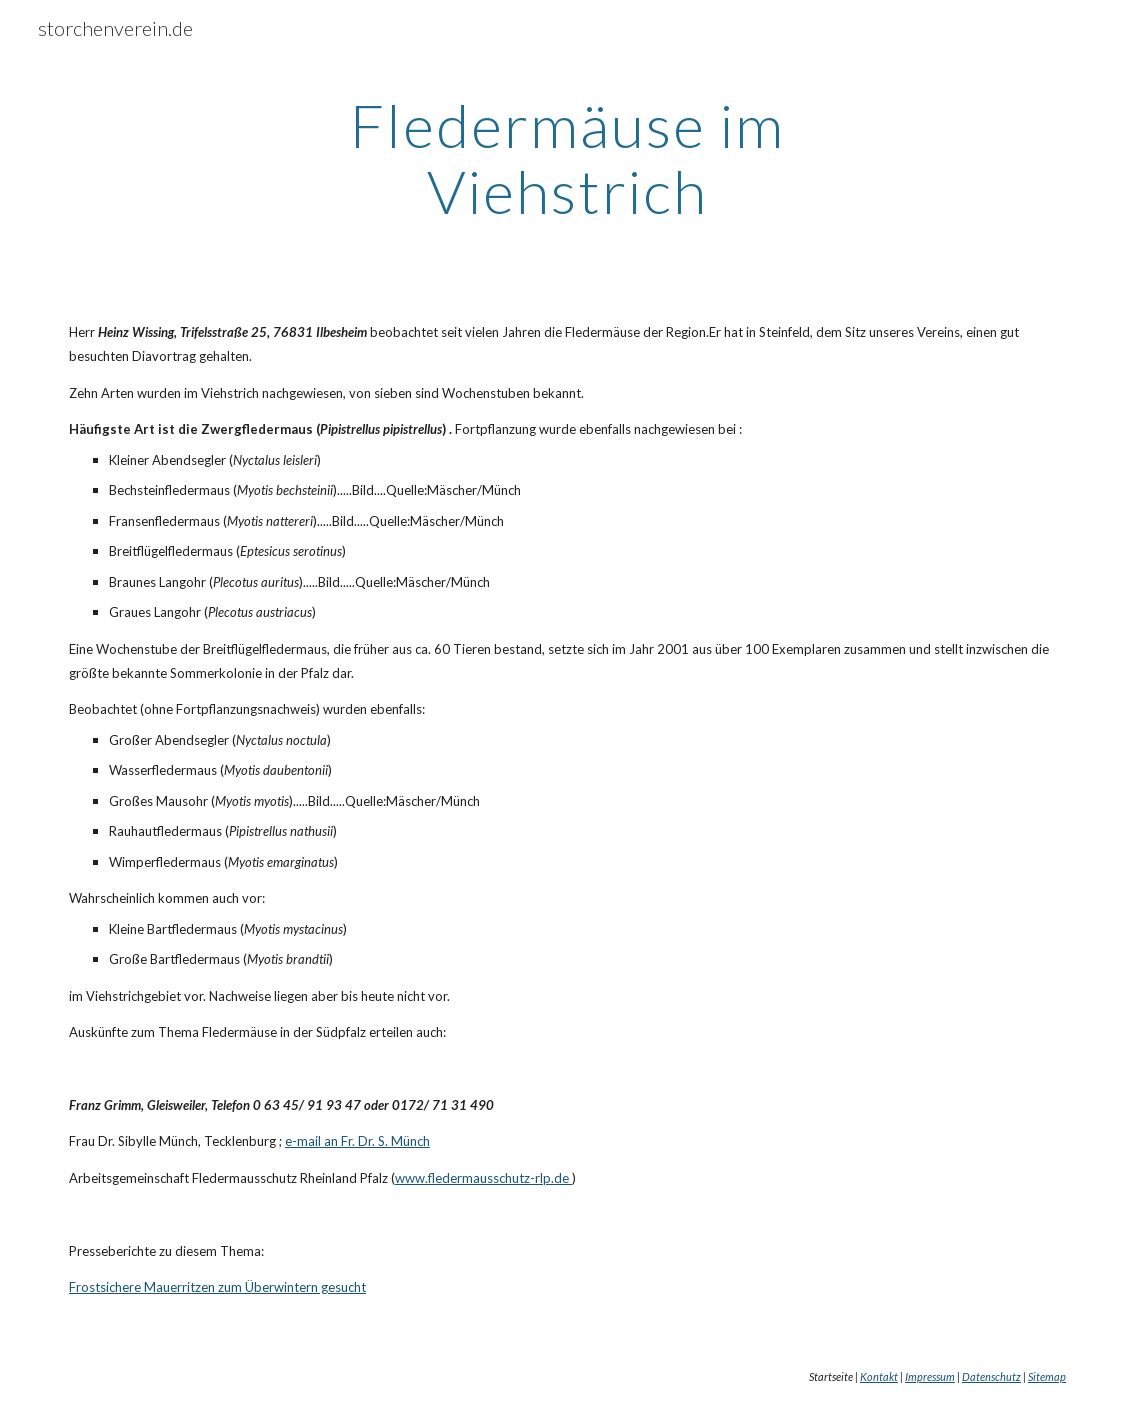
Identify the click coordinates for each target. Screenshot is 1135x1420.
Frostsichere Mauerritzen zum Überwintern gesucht (217, 1287)
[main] (567, 158)
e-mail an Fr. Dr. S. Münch (357, 1141)
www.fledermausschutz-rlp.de (482, 1178)
